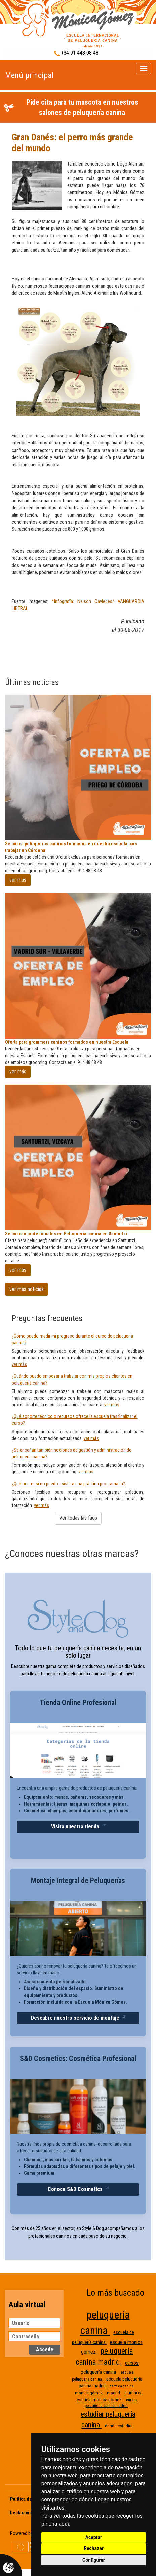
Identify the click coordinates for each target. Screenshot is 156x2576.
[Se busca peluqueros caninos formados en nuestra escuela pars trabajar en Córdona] (78, 767)
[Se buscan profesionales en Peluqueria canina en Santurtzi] (78, 1157)
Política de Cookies (30, 2499)
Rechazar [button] (94, 2548)
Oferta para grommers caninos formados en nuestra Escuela (66, 1042)
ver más (17, 880)
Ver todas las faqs (78, 1518)
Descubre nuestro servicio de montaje (76, 2018)
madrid (114, 2392)
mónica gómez (89, 2392)
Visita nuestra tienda (76, 1826)
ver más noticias (26, 1289)
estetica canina (122, 2386)
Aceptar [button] (93, 2537)
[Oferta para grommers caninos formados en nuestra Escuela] (78, 966)
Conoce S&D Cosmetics (76, 2189)
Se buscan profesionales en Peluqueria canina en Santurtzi (66, 1233)
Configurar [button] (93, 2560)
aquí (63, 2524)
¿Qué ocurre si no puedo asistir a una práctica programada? (68, 1483)
